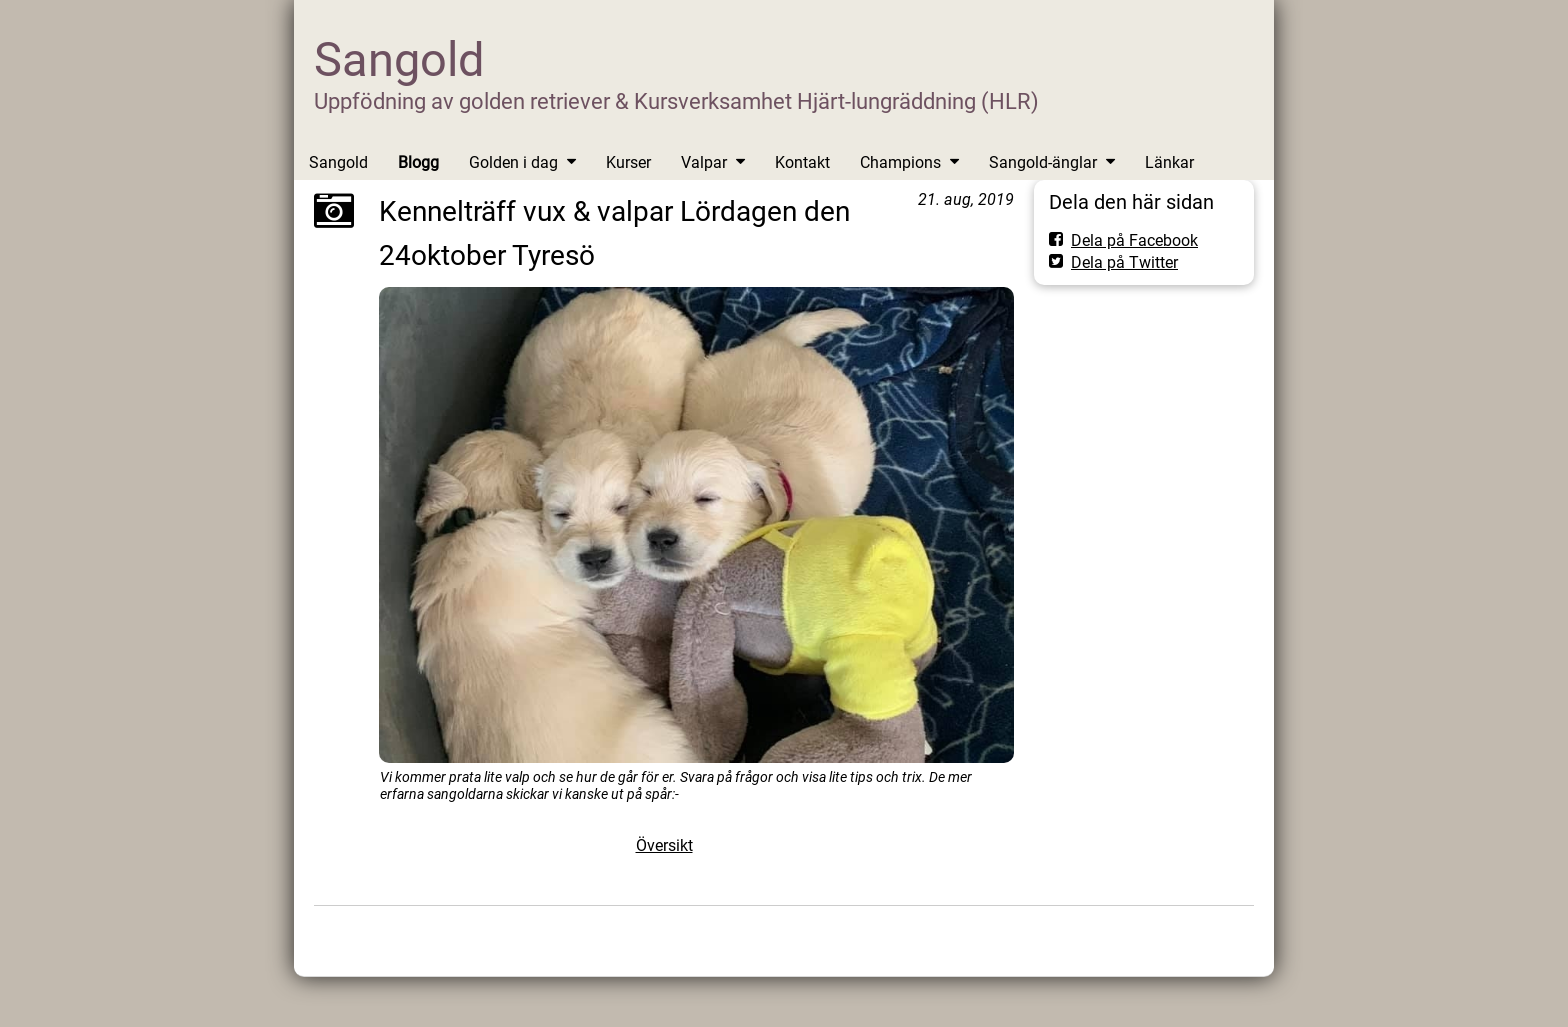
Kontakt (802, 162)
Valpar (704, 162)
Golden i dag (513, 162)
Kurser (628, 162)
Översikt (664, 845)
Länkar (1169, 162)
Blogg (418, 162)
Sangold (399, 59)
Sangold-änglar (1043, 162)
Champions (900, 162)
